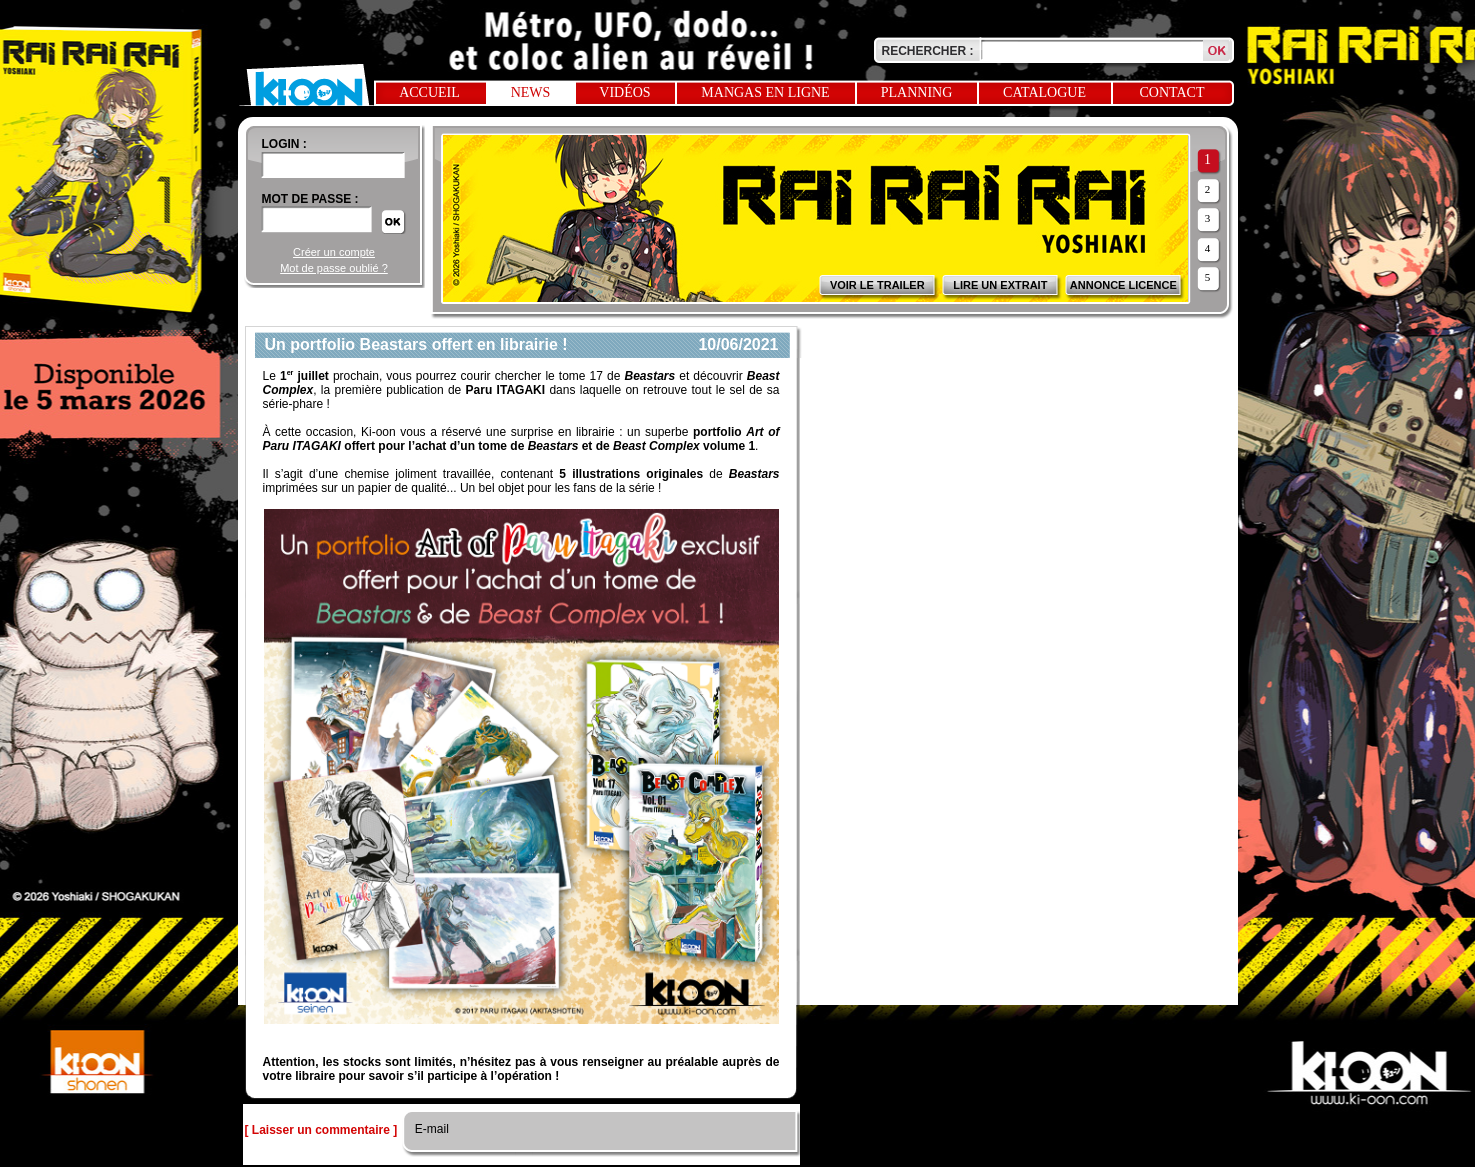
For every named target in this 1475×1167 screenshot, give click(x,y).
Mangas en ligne (765, 92)
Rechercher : (928, 51)
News (531, 92)
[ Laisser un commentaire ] (321, 1130)
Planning (917, 92)
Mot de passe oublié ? (334, 268)
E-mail (430, 1129)
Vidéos (624, 92)
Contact (1172, 92)
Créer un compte (334, 252)
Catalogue (1044, 92)
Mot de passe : (310, 199)
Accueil (429, 92)
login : (284, 144)
